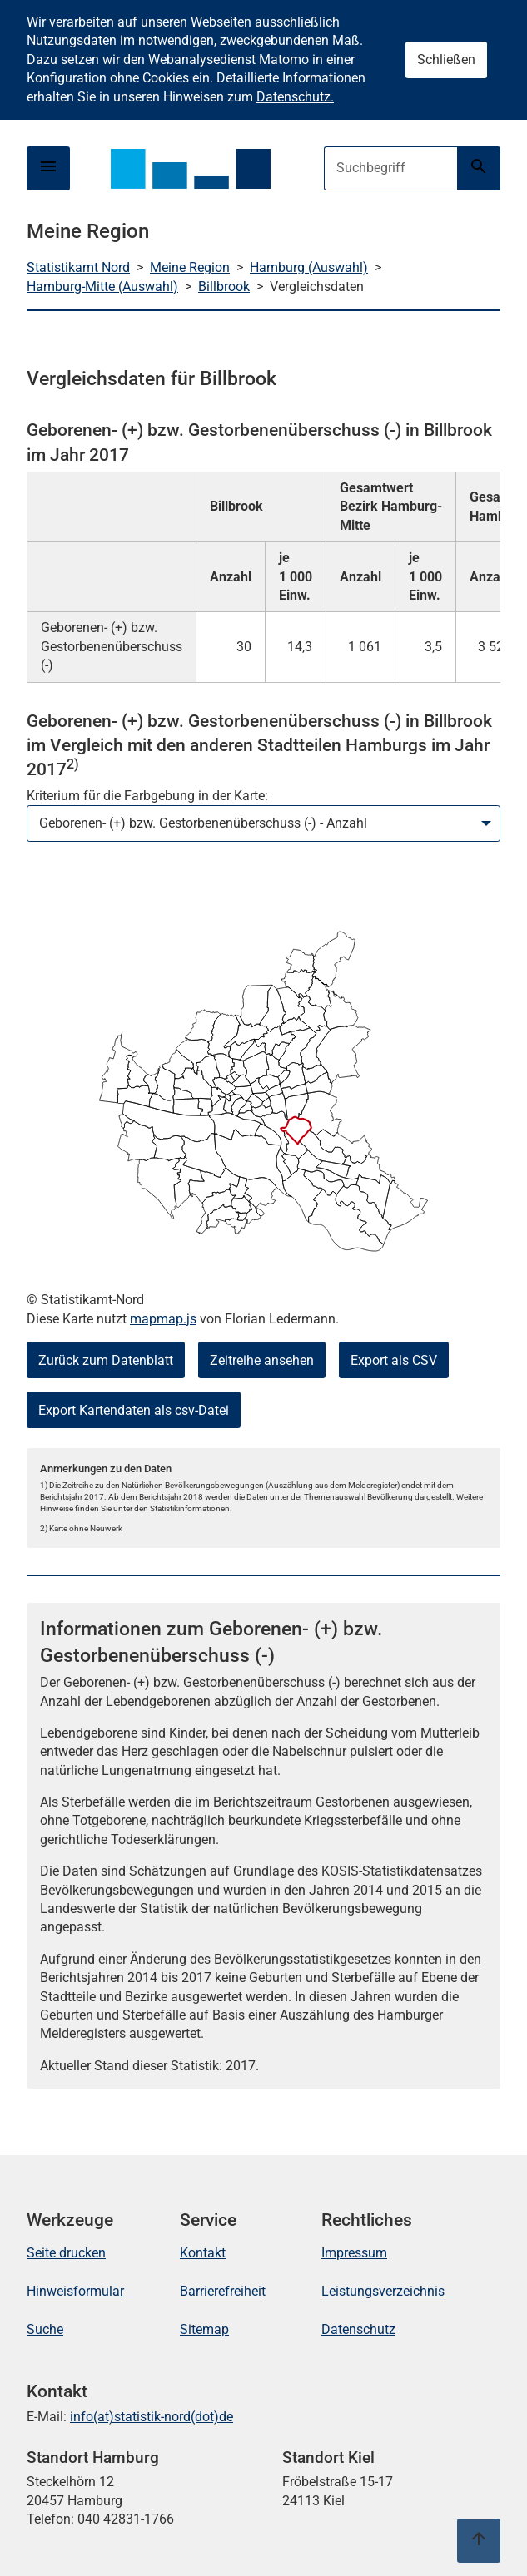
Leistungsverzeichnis (383, 2291)
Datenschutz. (295, 97)
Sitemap (204, 2329)
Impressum (354, 2253)
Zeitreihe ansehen (262, 1360)
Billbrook (224, 286)
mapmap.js (163, 1319)
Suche (45, 2329)
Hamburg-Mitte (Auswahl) (102, 286)
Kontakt (203, 2253)
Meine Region (190, 267)
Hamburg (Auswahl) (309, 267)
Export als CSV (394, 1360)
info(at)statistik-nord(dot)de (151, 2417)
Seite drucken (66, 2253)
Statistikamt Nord (78, 267)
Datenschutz (358, 2329)
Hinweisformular (75, 2291)
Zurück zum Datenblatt (105, 1360)
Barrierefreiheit (223, 2291)
